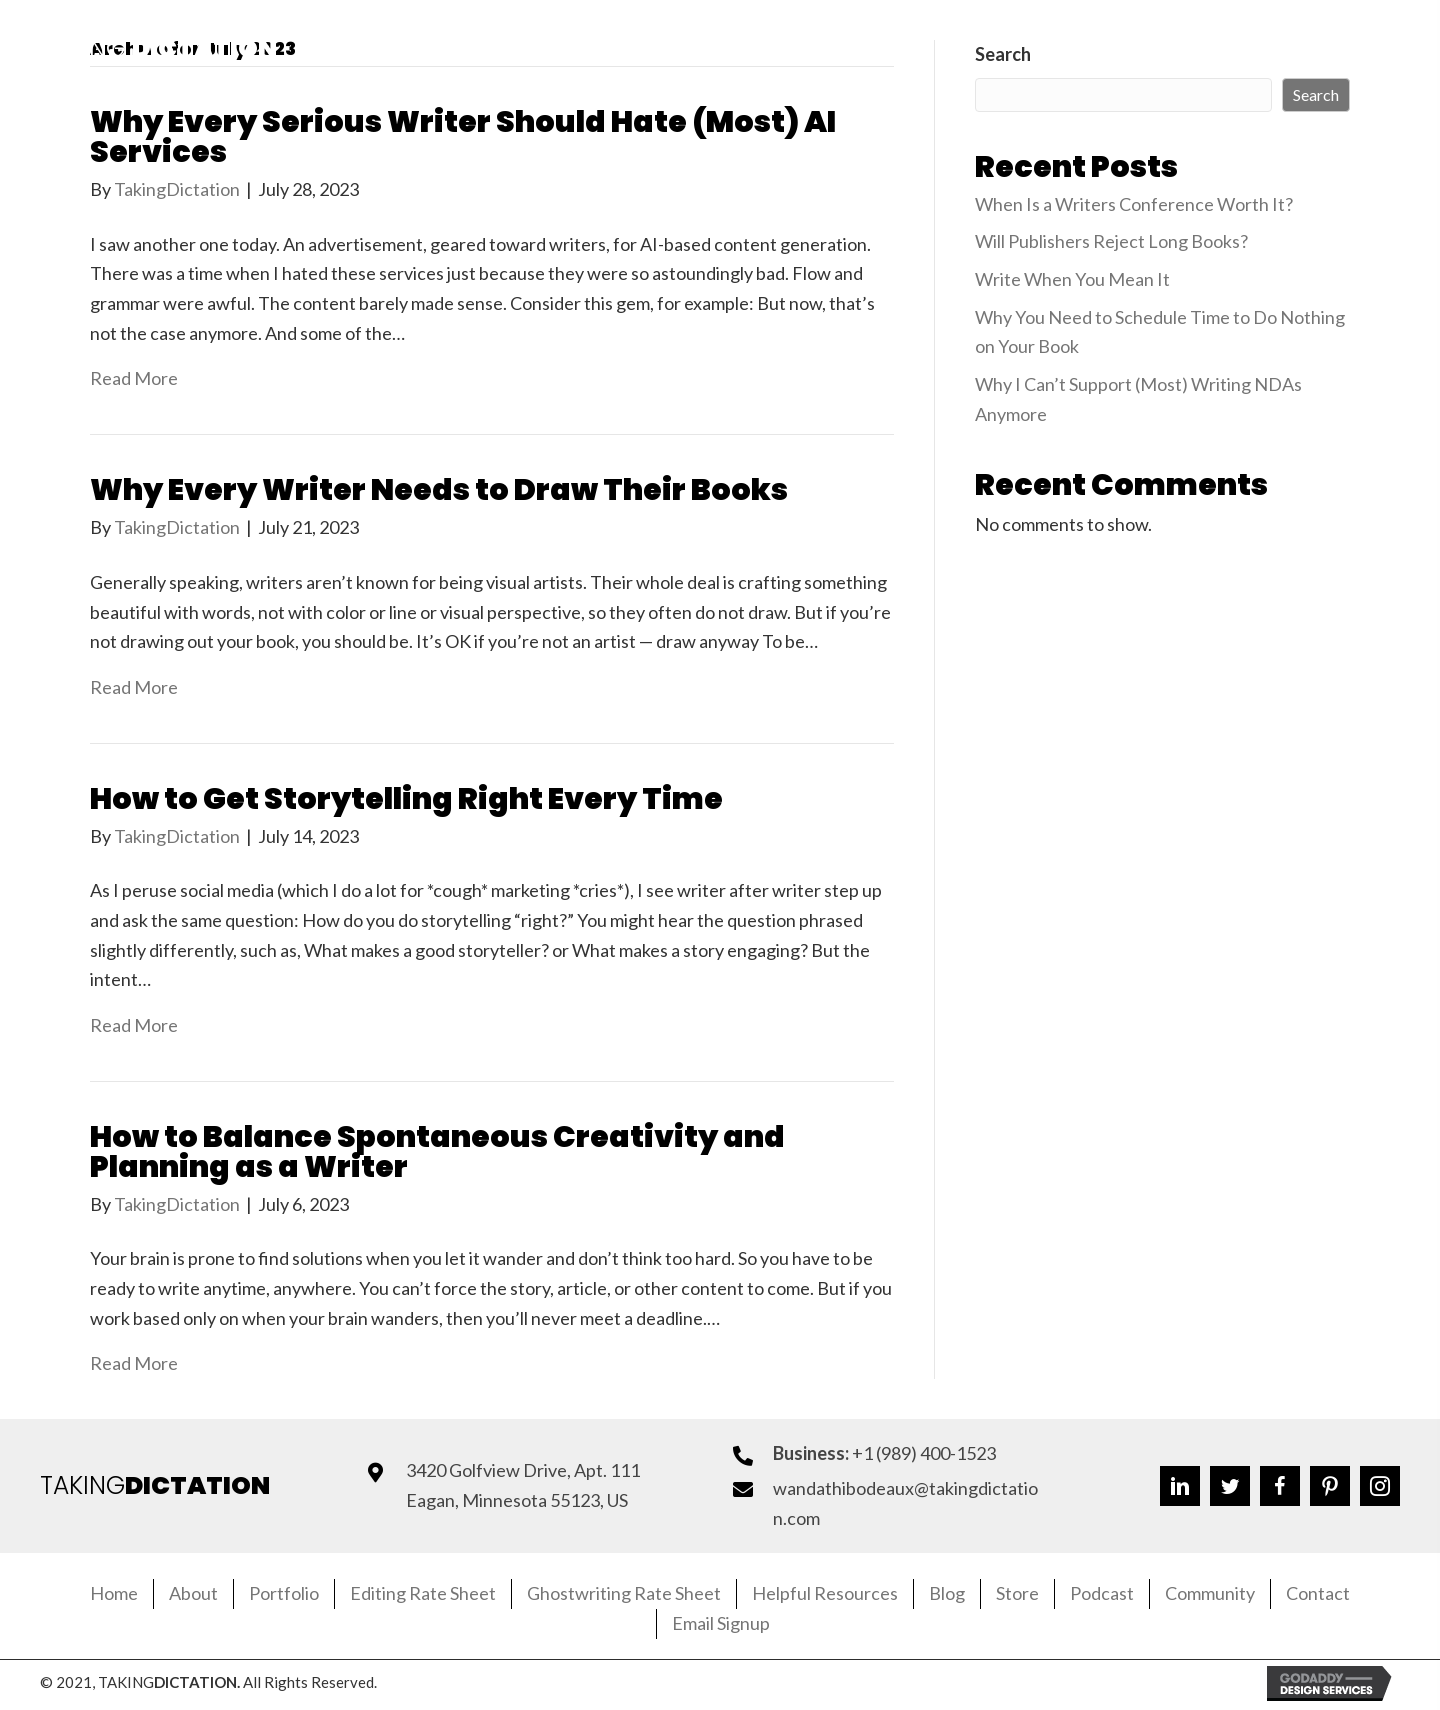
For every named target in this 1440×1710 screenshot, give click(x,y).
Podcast (1102, 1593)
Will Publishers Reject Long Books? (1111, 241)
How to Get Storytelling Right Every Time (406, 799)
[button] (1171, 49)
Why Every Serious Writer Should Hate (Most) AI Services (463, 137)
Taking (158, 48)
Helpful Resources (825, 1593)
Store (1017, 1593)
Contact (1318, 1593)
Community (1210, 1593)
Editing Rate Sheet (423, 1593)
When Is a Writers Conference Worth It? (1134, 204)
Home (114, 1593)
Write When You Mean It (1072, 279)
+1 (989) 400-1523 (924, 1453)
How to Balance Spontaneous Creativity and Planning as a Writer (437, 1152)
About (193, 1593)
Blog (947, 1593)
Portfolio (284, 1593)
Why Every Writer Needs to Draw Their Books (439, 490)
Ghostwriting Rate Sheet (624, 1593)
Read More (134, 378)
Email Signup (721, 1623)
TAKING (155, 1485)
